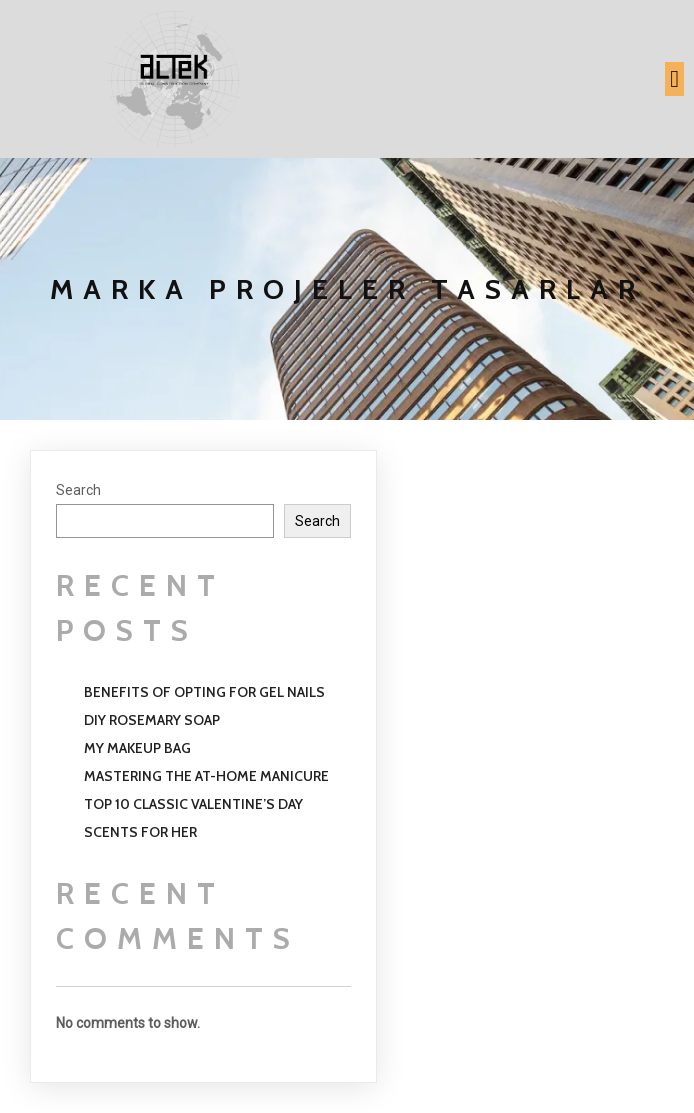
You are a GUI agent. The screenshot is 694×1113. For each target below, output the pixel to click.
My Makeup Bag (137, 748)
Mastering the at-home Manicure (206, 776)
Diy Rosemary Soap (152, 720)
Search (78, 490)
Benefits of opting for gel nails (204, 692)
